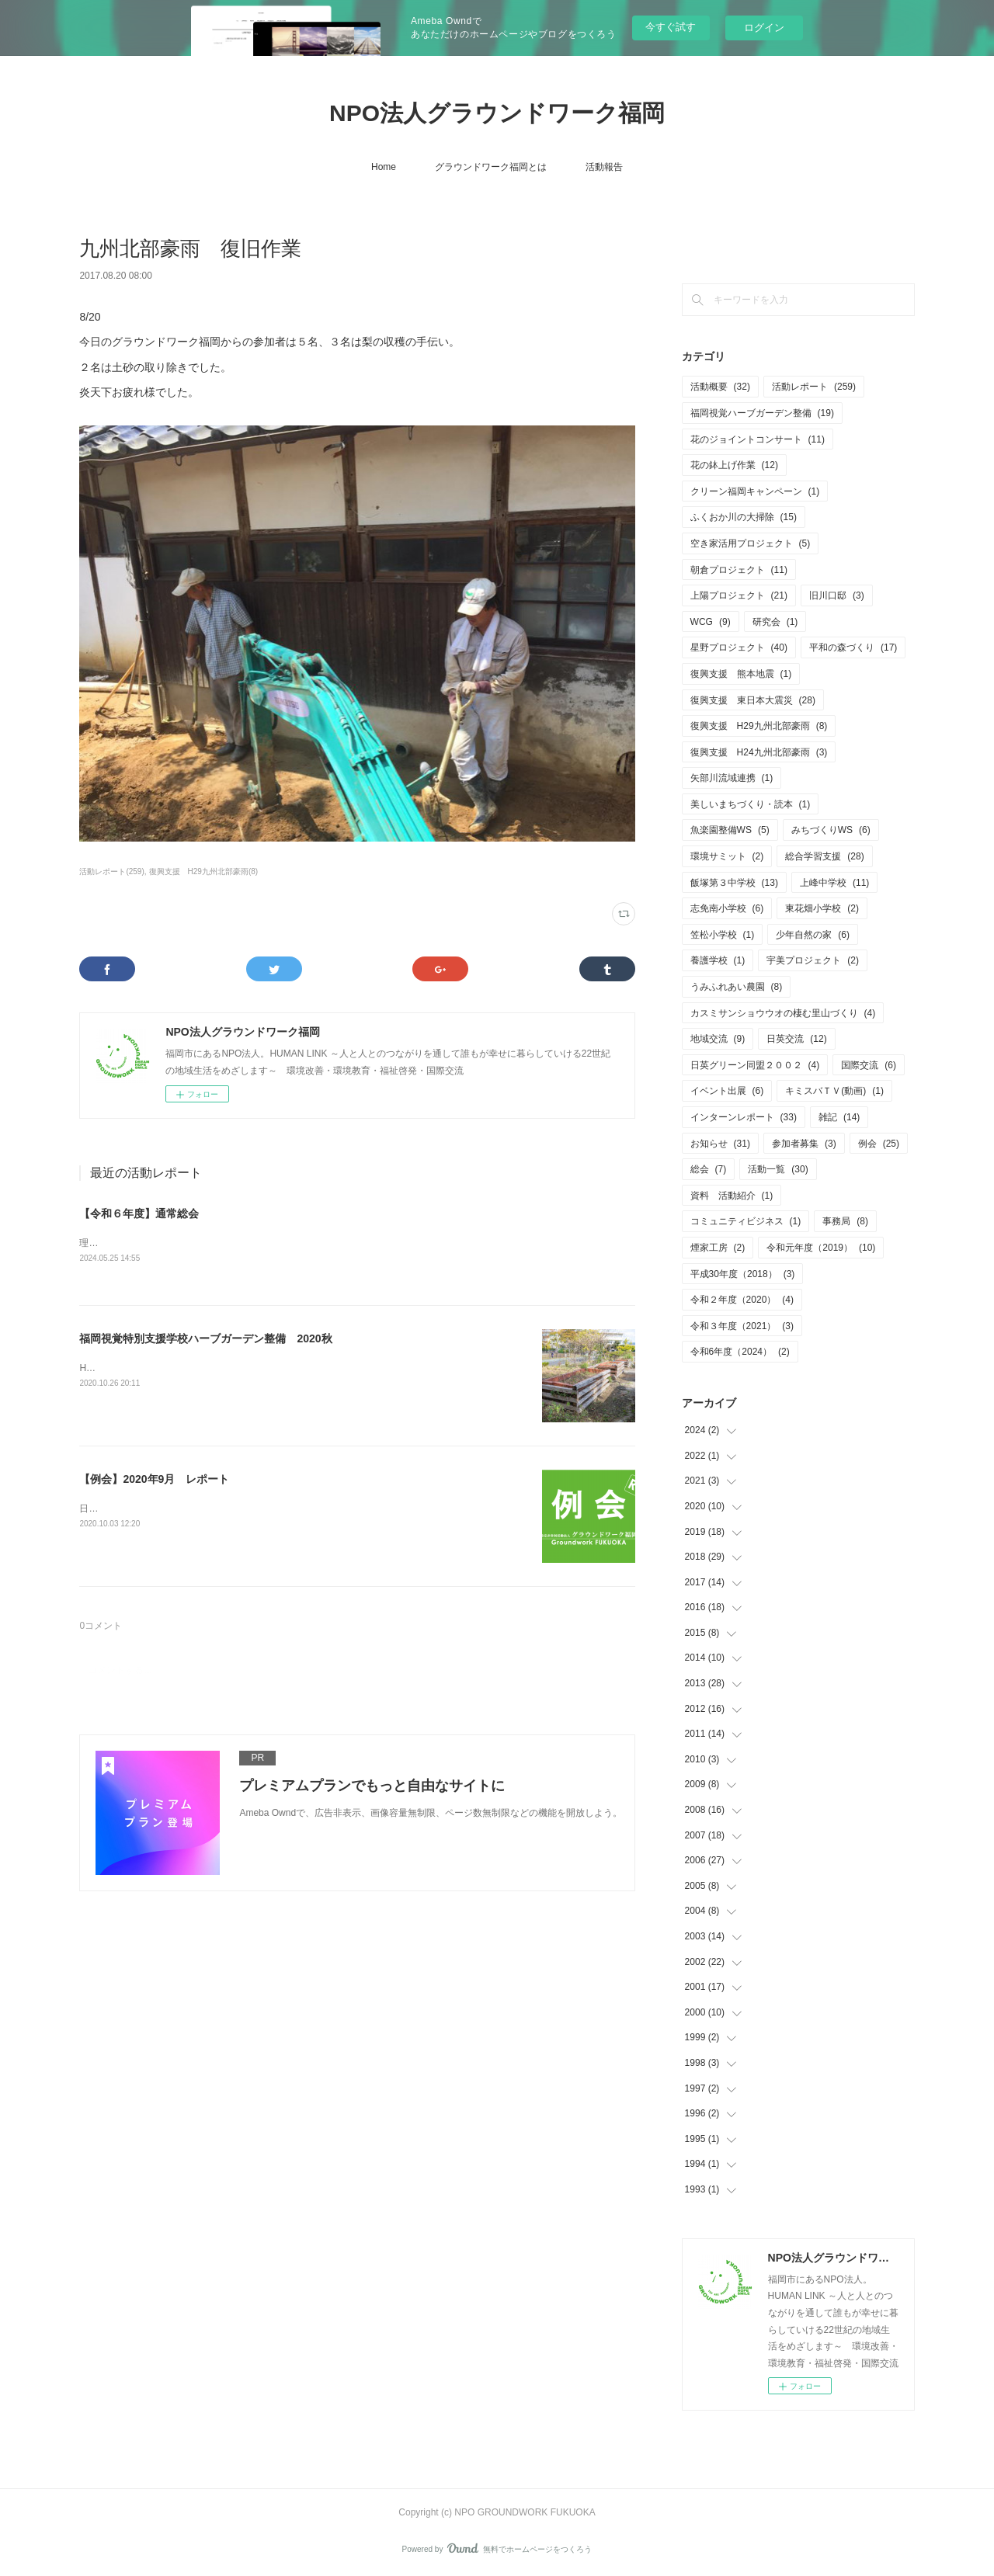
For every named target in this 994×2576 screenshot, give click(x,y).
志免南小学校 (727, 908)
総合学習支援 (824, 856)
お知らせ (720, 1143)
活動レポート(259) (111, 871)
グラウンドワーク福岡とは (491, 166)
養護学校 (718, 960)
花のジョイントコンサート (757, 439)
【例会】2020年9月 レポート (154, 1479)
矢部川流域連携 (731, 777)
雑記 (839, 1117)
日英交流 (796, 1038)
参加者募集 (804, 1143)
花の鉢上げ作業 (734, 465)
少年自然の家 (813, 934)
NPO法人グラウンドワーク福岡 (497, 113)
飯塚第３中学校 (734, 882)
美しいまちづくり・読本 (750, 804)
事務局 (845, 1221)
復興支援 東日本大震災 (752, 700)
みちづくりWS (831, 830)
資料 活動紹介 (731, 1195)
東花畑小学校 (822, 908)
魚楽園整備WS (730, 830)
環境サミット (727, 856)
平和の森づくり (853, 647)
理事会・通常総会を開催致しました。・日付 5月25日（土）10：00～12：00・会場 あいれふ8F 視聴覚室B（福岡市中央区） (349, 1243)
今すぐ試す (670, 27)
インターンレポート (743, 1117)
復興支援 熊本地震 (741, 673)
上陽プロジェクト (738, 595)
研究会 (775, 621)
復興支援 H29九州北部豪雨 (759, 725)
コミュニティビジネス (745, 1221)
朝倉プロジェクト (738, 569)
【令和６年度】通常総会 (139, 1213)
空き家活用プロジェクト (750, 543)
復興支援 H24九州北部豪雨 (759, 752)
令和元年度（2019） (820, 1247)
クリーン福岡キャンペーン (755, 491)
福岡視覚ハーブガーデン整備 (762, 413)
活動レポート (814, 386)
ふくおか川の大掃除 (743, 517)
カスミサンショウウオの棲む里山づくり (783, 1013)
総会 (708, 1169)
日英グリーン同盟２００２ (755, 1065)
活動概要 (720, 386)
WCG (710, 621)
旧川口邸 (836, 595)
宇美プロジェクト (812, 960)
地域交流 (718, 1038)
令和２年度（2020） (742, 1299)
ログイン (764, 27)
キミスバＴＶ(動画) (834, 1090)
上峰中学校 (834, 882)
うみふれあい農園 (736, 986)
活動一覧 (778, 1169)
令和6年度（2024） (740, 1351)
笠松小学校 (722, 934)
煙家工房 (718, 1247)
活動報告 (604, 166)
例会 (878, 1143)
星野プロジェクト (738, 647)
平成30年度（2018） (742, 1274)
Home (383, 166)
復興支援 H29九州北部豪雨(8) (204, 871)
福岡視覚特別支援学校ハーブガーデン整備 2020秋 (205, 1338)
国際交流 (868, 1065)
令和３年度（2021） (742, 1326)
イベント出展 (727, 1090)
